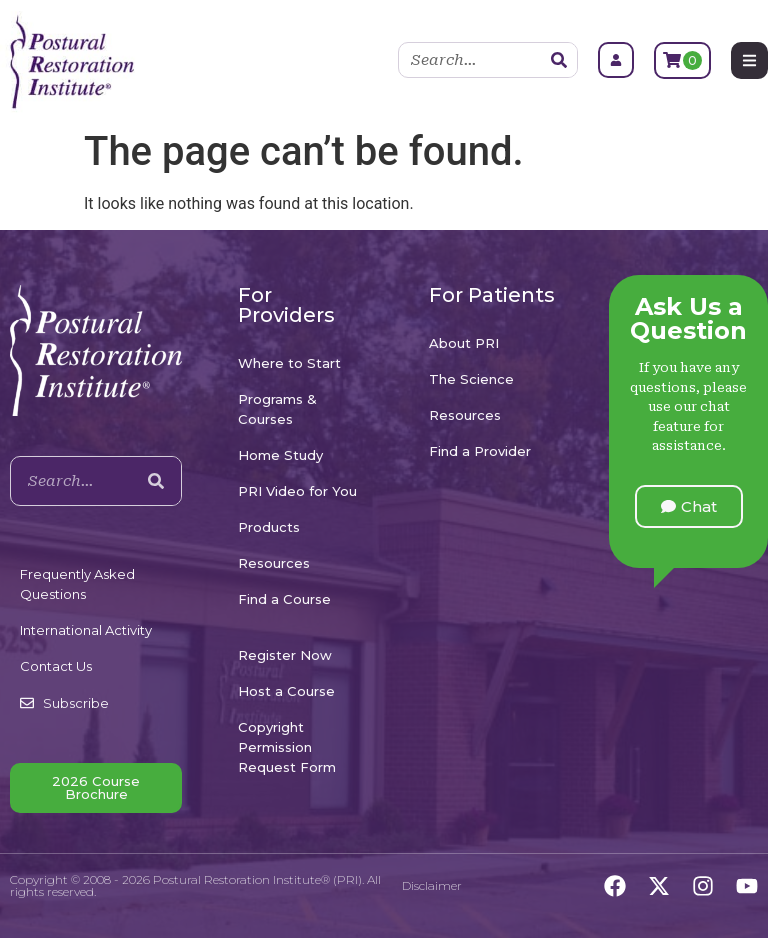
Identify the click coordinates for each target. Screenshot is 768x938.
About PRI (464, 343)
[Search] (559, 60)
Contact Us (56, 666)
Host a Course (286, 691)
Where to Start (289, 363)
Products (269, 527)
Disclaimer (432, 885)
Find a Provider (480, 451)
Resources (274, 563)
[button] (689, 506)
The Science (471, 379)
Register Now (285, 655)
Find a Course (284, 599)
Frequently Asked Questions (77, 584)
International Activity (86, 630)
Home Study (280, 455)
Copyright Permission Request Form (287, 747)
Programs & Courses (277, 409)
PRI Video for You (297, 491)
